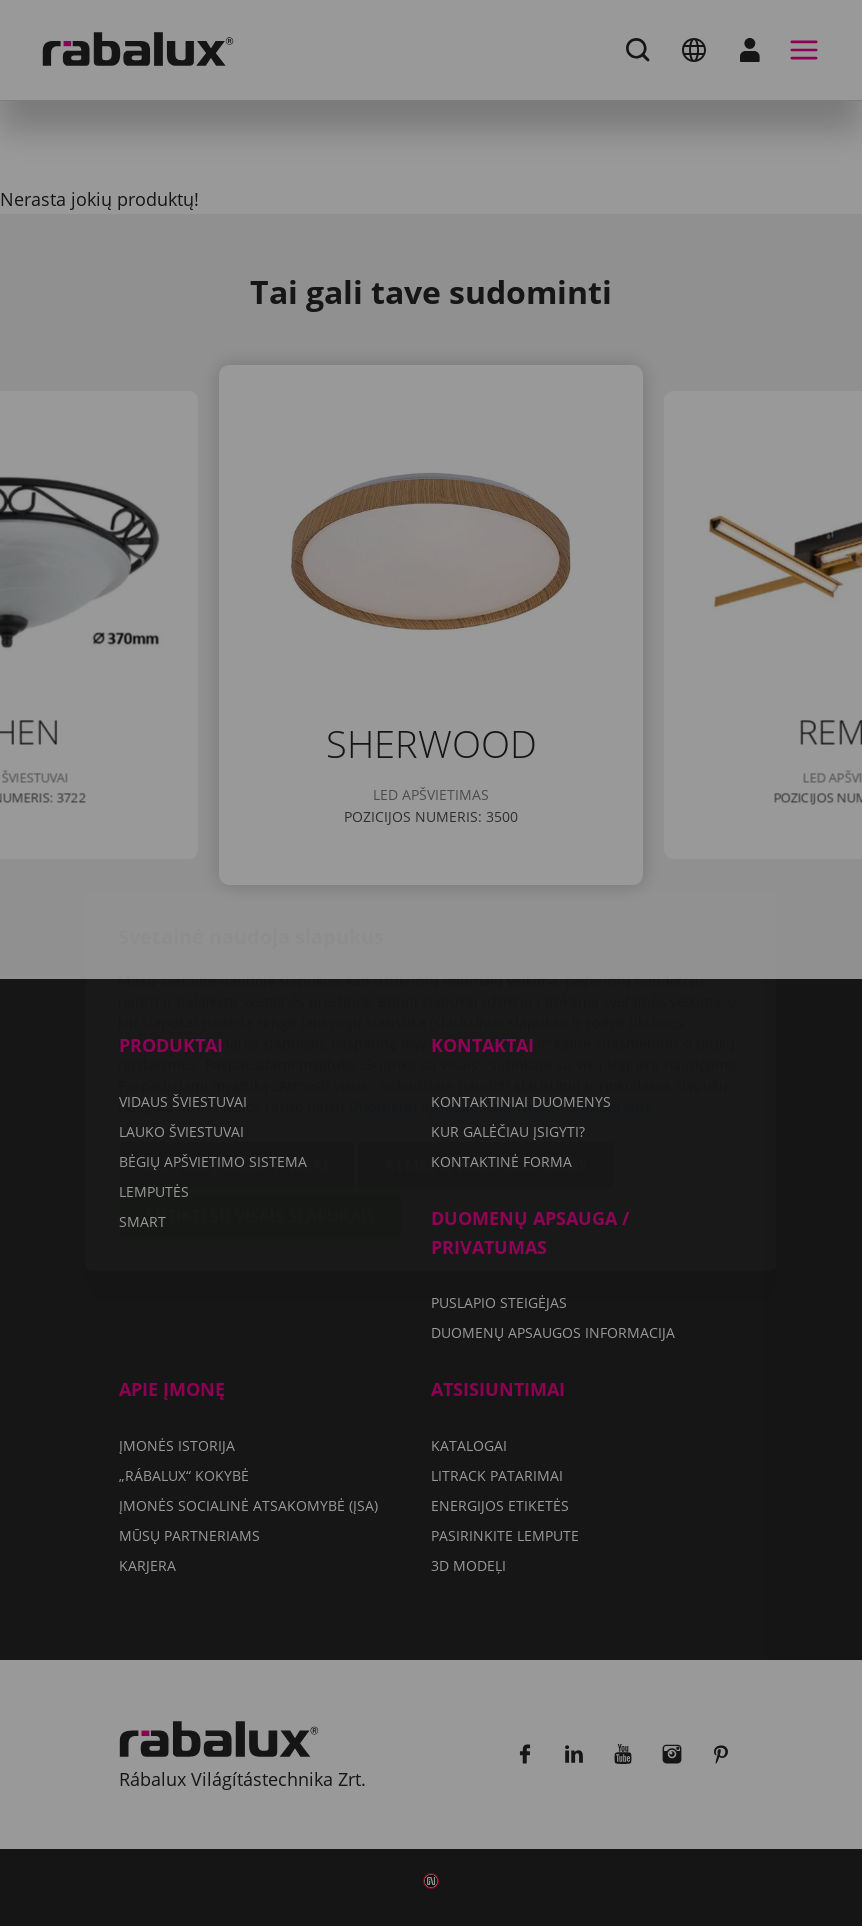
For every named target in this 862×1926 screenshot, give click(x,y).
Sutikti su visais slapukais (260, 1098)
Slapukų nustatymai (237, 1047)
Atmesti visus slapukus (485, 1047)
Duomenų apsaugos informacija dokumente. (503, 988)
